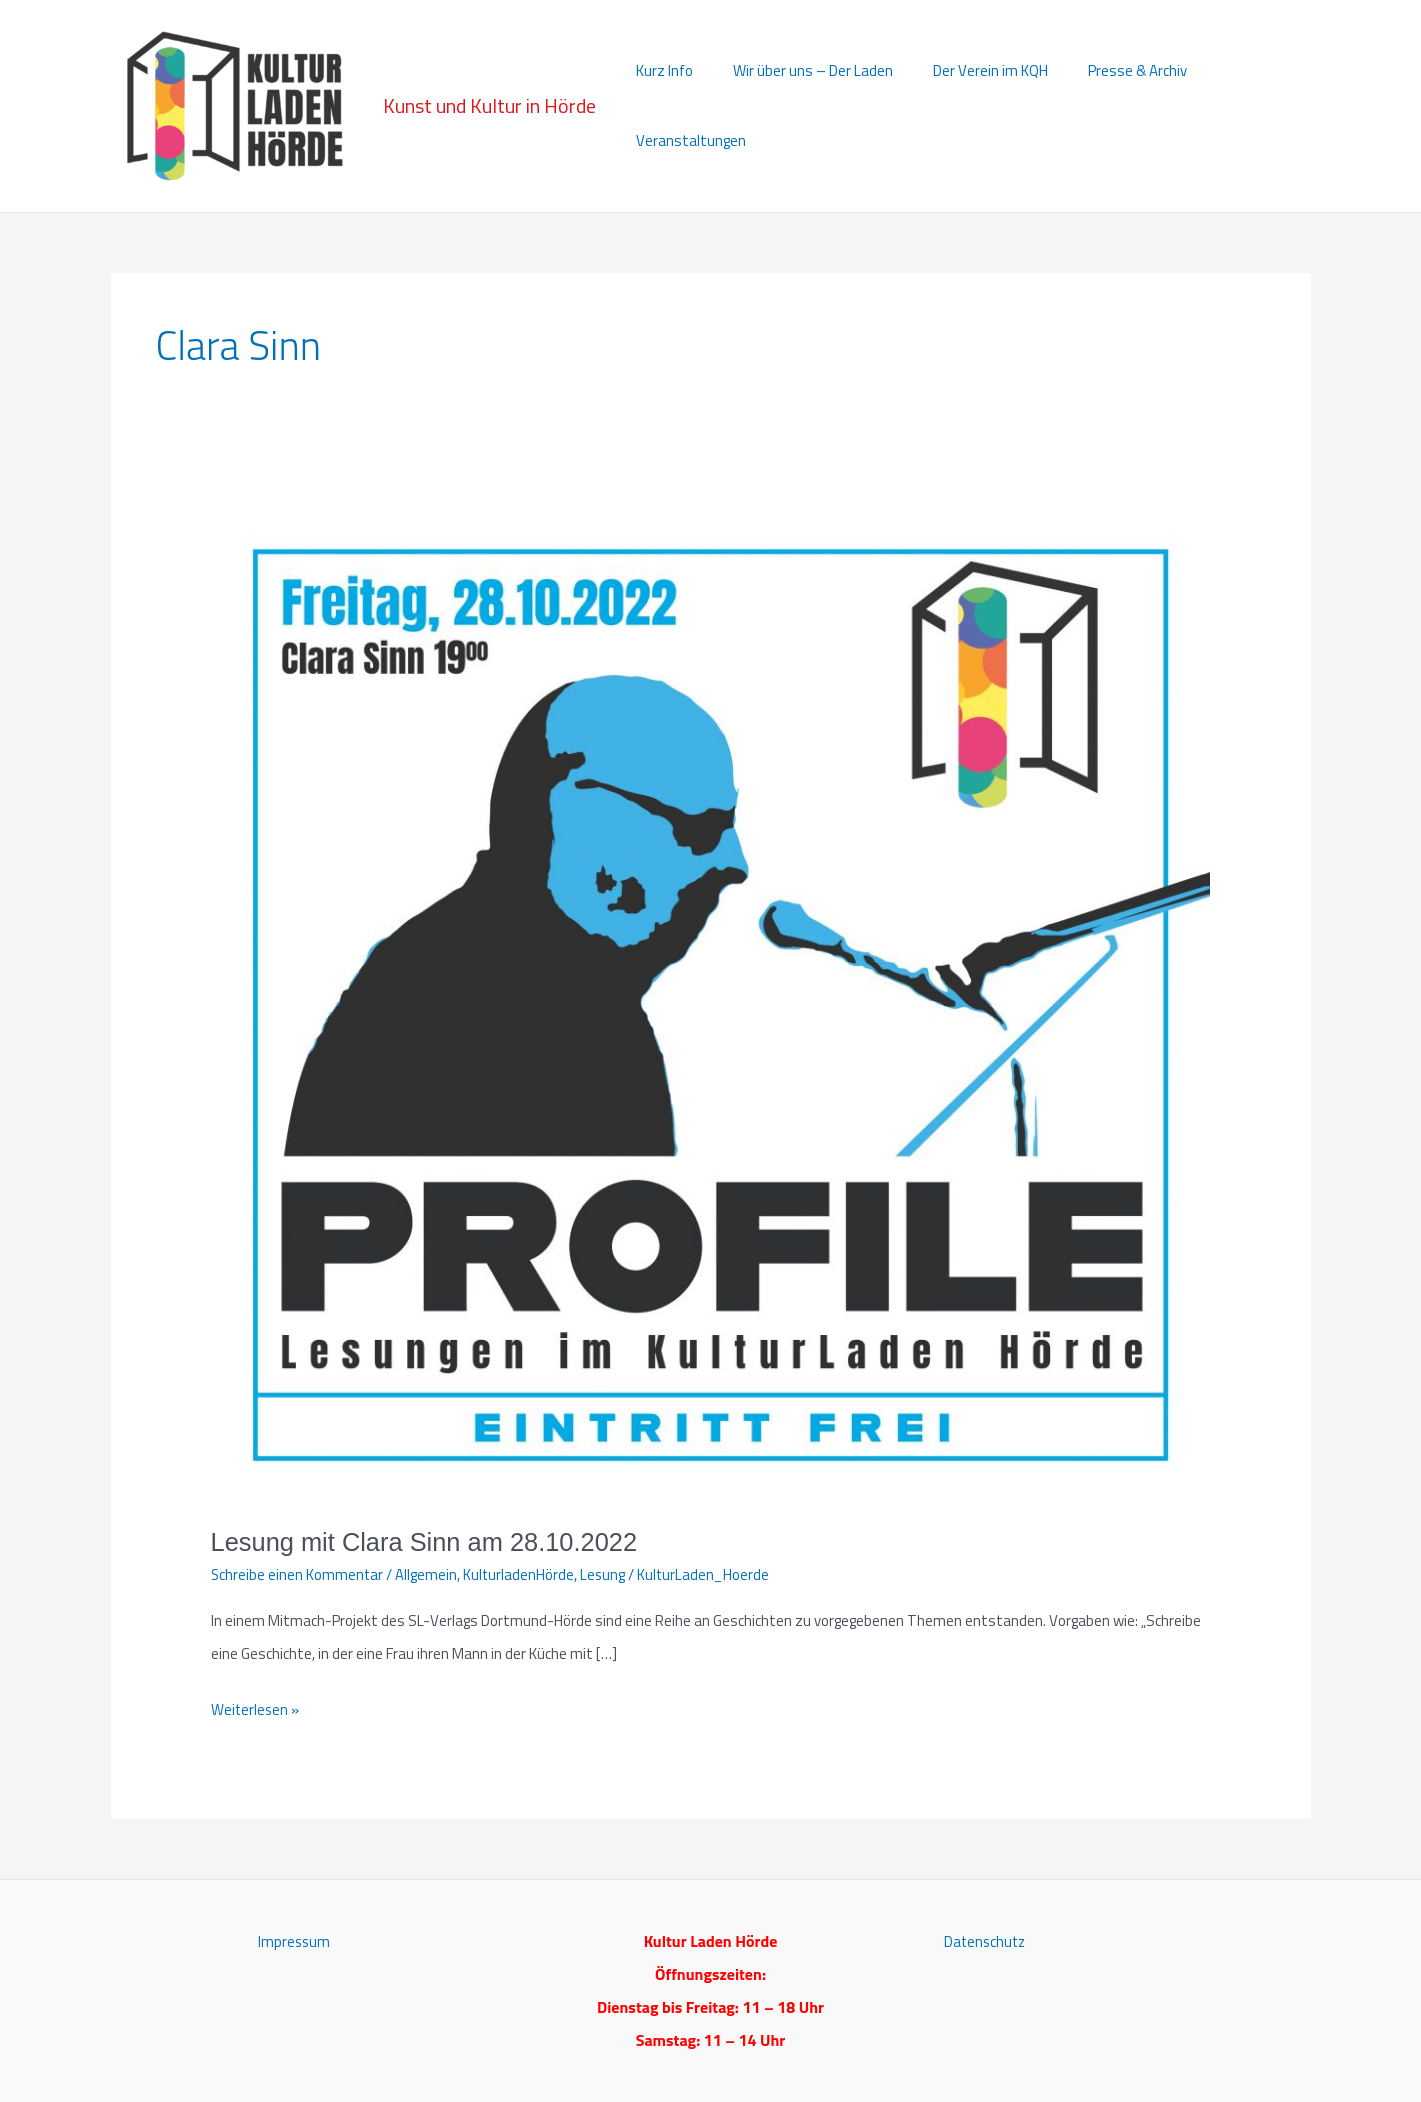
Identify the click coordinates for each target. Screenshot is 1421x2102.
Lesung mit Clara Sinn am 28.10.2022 (429, 1542)
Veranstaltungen (1241, 105)
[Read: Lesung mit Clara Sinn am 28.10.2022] (711, 1001)
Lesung (606, 1574)
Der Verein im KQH (969, 105)
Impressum (294, 1940)
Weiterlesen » (256, 1709)
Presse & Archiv (1106, 105)
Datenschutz (986, 1940)
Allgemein (428, 1574)
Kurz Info (663, 105)
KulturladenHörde (521, 1574)
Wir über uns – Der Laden (802, 105)
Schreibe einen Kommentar (298, 1574)
